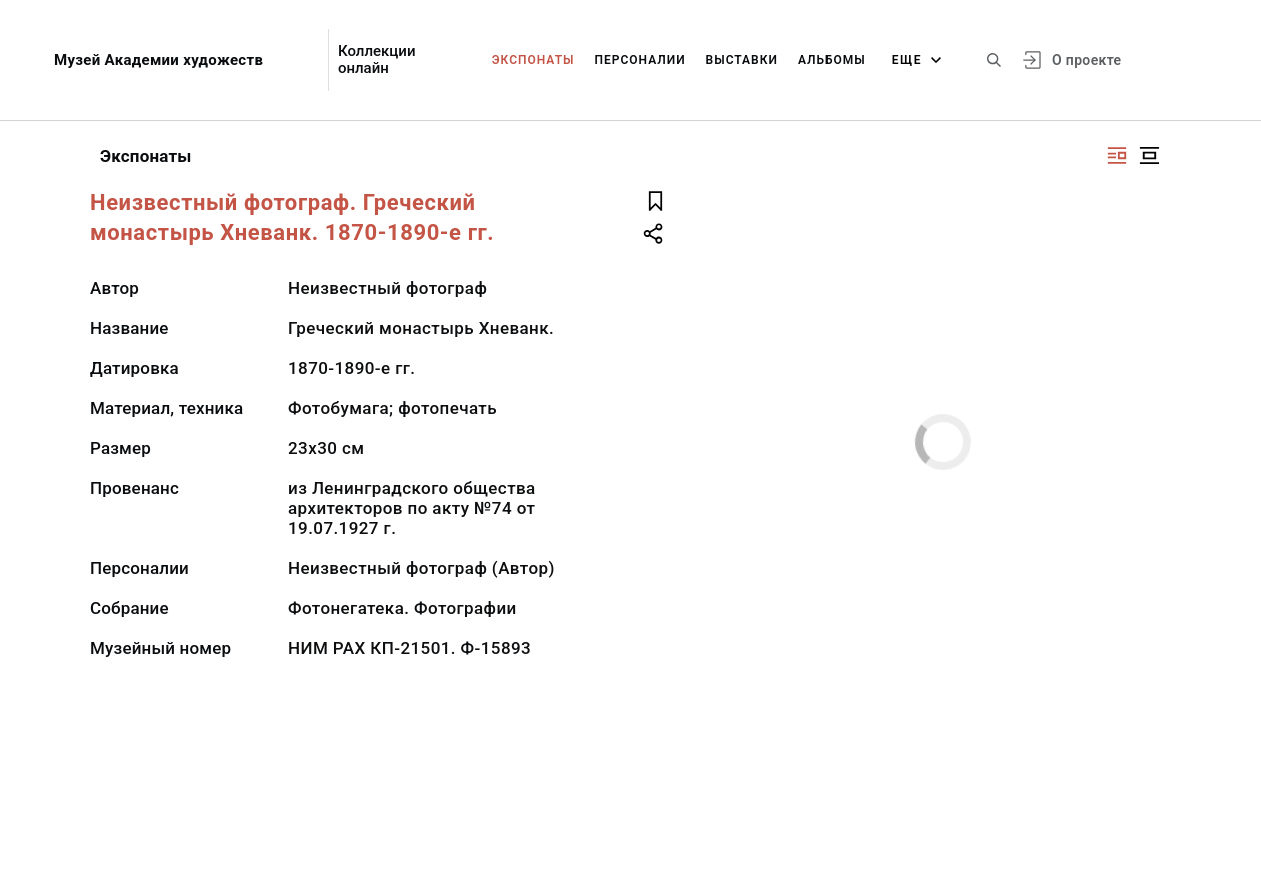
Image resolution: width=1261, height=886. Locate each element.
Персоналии (639, 60)
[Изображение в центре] (1149, 155)
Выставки (742, 60)
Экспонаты (533, 60)
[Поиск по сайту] (994, 60)
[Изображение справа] (1117, 155)
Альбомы (832, 60)
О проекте (1086, 60)
